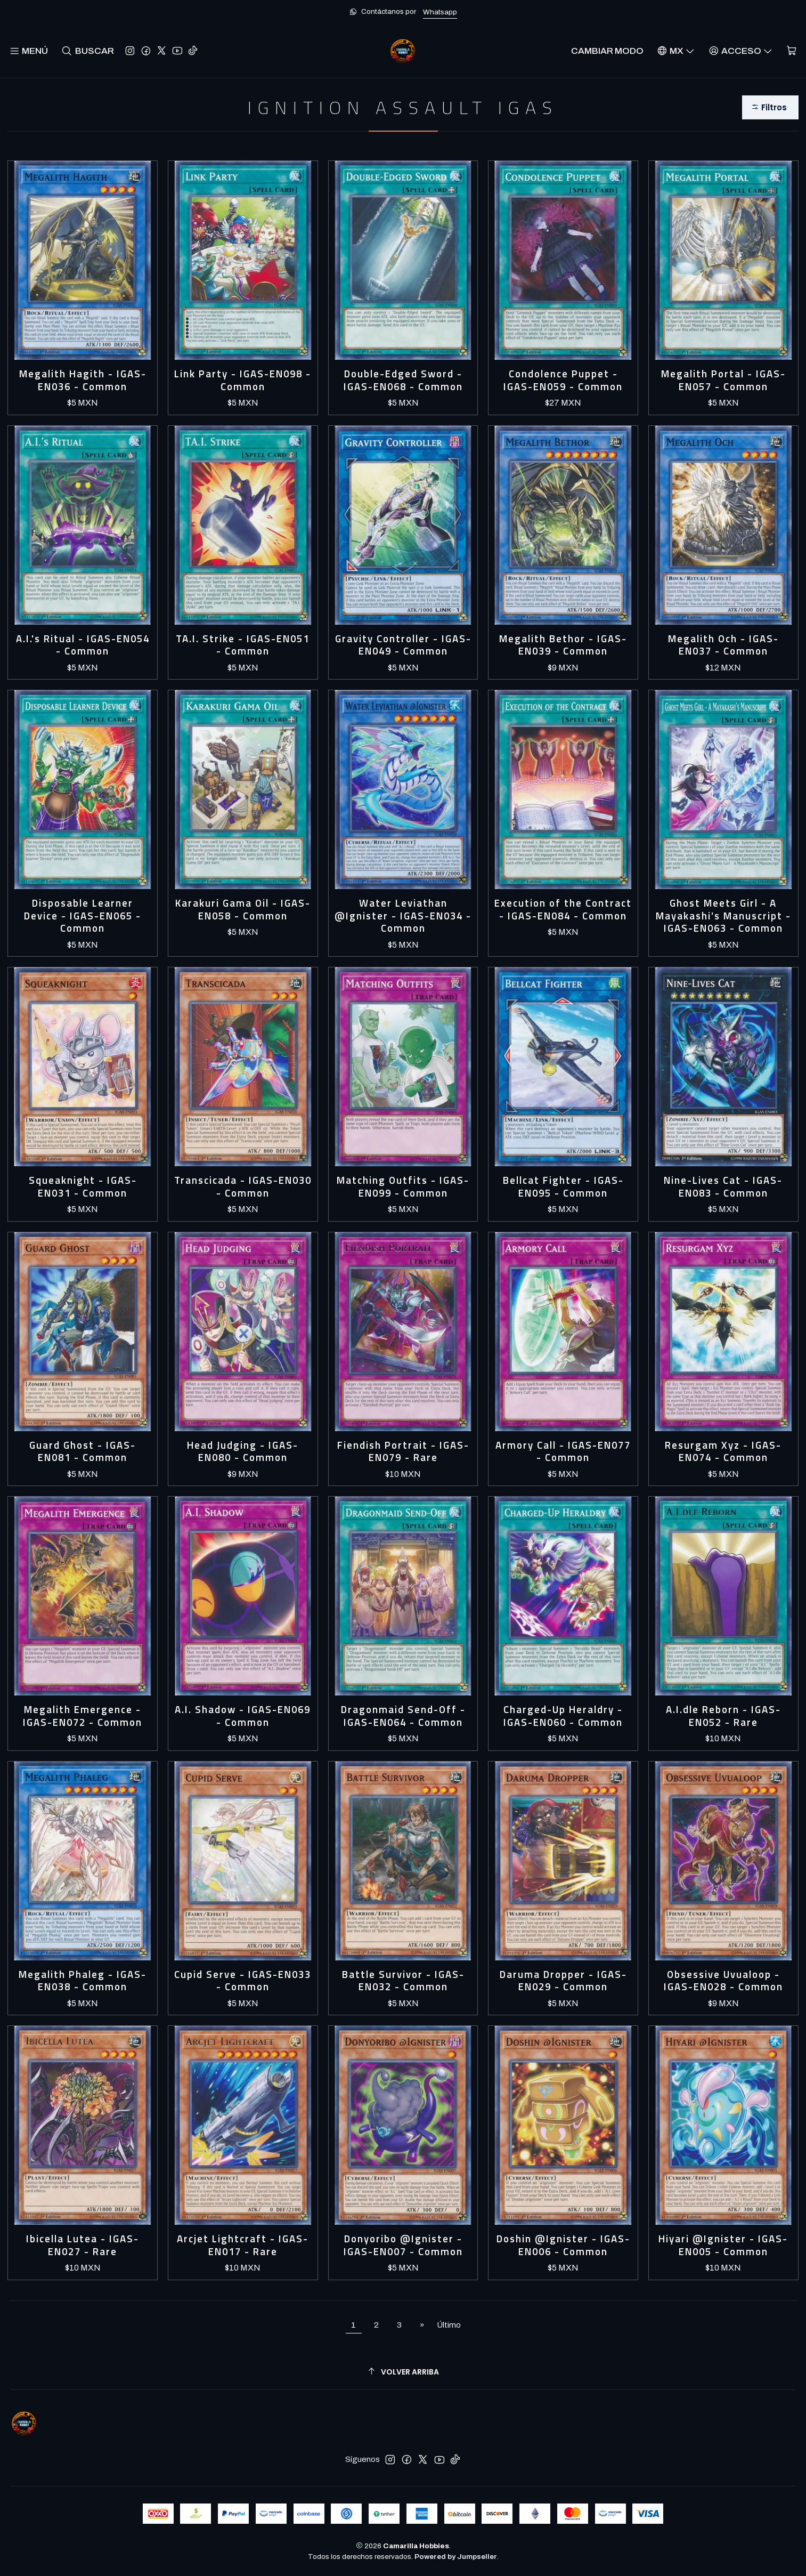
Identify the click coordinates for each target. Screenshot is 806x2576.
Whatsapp (440, 12)
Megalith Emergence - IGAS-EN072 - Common (82, 1716)
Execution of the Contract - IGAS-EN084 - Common (563, 910)
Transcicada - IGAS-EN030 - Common (243, 1187)
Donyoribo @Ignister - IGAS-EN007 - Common (403, 2245)
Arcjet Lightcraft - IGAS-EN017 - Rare (242, 2245)
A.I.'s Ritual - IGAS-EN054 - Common (83, 645)
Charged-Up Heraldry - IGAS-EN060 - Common (563, 1716)
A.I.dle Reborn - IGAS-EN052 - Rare (723, 1716)
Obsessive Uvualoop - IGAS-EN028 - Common (723, 1981)
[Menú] (29, 51)
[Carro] (791, 51)
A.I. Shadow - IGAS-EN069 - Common (243, 1716)
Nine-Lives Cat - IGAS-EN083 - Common (723, 1187)
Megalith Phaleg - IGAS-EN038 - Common (82, 1981)
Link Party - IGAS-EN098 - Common (242, 380)
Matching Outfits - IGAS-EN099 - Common (403, 1187)
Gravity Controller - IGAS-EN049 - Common (403, 645)
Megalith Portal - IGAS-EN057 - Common (723, 380)
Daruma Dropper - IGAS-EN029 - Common (563, 1981)
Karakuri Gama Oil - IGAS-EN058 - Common (243, 910)
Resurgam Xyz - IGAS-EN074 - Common (723, 1452)
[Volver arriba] (403, 2371)
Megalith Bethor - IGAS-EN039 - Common (563, 645)
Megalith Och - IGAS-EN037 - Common (723, 645)
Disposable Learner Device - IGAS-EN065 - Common (82, 916)
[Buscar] (87, 51)
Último (449, 2325)
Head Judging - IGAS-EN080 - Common (242, 1452)
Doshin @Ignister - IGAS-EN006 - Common (563, 2245)
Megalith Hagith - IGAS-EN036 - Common (82, 380)
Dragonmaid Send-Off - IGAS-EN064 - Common (403, 1716)
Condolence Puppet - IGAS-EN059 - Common (563, 380)
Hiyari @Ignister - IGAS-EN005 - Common (723, 2245)
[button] (770, 107)
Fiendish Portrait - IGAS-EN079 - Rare (403, 1452)
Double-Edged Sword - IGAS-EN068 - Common (403, 380)
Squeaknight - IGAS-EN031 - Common (83, 1187)
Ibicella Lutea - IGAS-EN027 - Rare (82, 2245)
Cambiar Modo (607, 51)
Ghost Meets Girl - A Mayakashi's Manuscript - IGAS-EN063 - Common (723, 916)
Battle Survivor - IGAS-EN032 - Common (403, 1981)
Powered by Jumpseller (455, 2557)
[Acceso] (740, 51)
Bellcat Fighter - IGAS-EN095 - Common (563, 1187)
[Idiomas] (675, 51)
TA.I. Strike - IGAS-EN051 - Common (243, 645)
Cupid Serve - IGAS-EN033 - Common (242, 1981)
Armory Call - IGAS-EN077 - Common (563, 1452)
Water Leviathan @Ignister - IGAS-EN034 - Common (403, 916)
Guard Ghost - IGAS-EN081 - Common (82, 1452)
